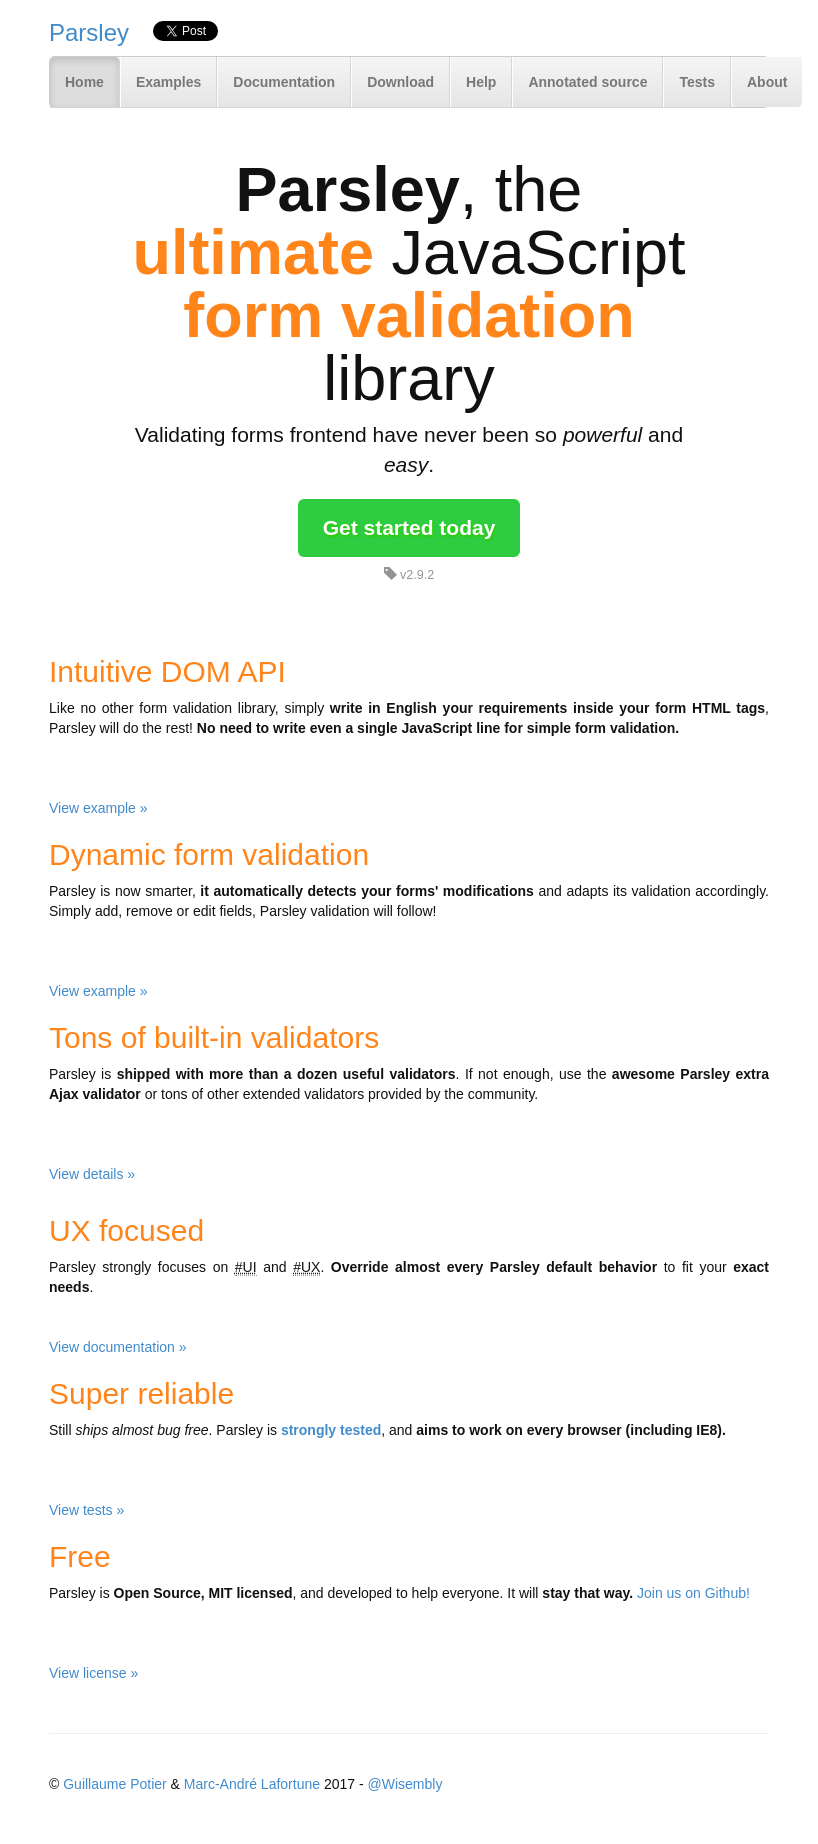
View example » (98, 808)
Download (400, 82)
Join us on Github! (693, 1593)
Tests (697, 82)
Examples (168, 82)
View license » (93, 1673)
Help (481, 82)
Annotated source (587, 82)
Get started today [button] (409, 527)
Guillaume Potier (115, 1784)
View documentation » (118, 1347)
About (767, 82)
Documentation (284, 82)
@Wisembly (405, 1784)
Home (84, 82)
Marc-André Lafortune (252, 1784)
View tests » (86, 1510)
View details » (92, 1174)
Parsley (89, 32)
